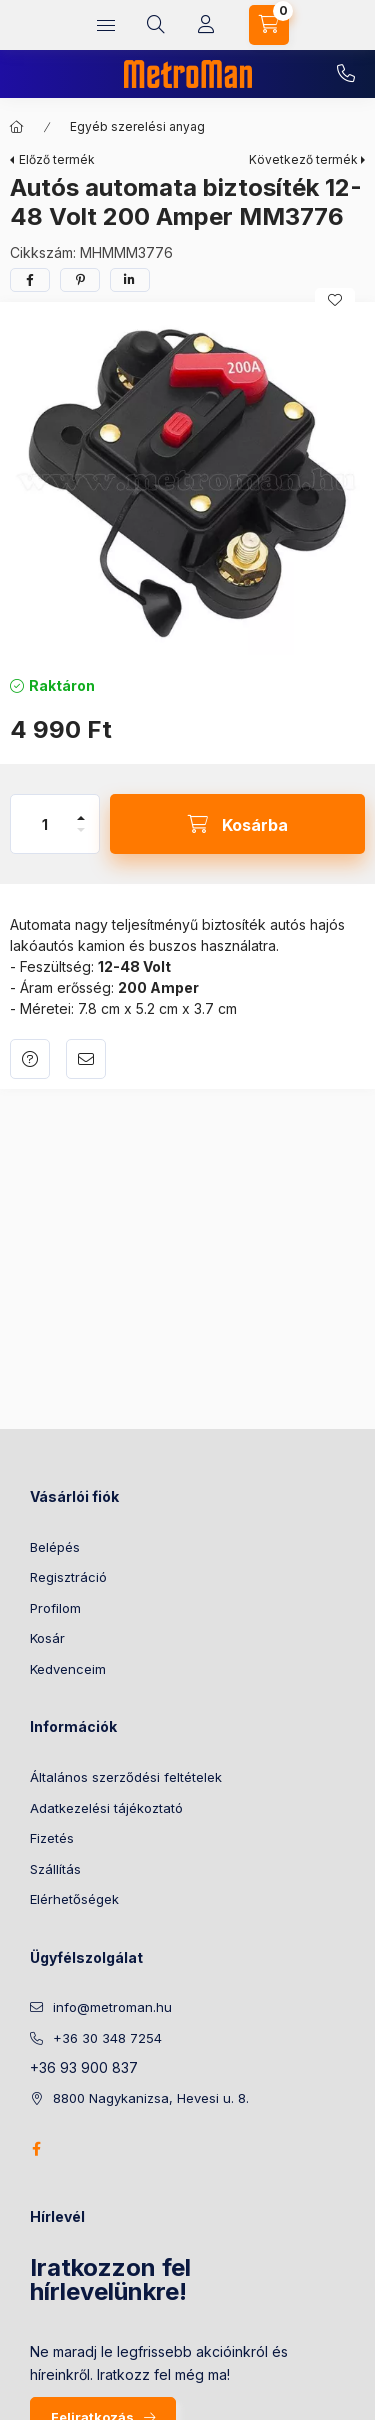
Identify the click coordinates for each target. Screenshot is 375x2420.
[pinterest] (80, 280)
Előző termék (57, 159)
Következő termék (303, 159)
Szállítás (55, 1869)
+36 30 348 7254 (346, 74)
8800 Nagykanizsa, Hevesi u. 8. (151, 2098)
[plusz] (81, 818)
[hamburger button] (106, 25)
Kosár (47, 1638)
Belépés (55, 1547)
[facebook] (30, 280)
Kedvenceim (68, 1669)
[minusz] (81, 830)
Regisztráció (68, 1577)
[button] (187, 483)
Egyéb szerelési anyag (137, 126)
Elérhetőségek (74, 1899)
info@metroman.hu (112, 2007)
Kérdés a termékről (30, 1059)
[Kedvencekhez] (335, 300)
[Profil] (206, 25)
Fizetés (52, 1838)
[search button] (156, 25)
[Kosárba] (237, 824)
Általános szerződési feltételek (126, 1777)
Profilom (55, 1608)
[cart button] (269, 25)
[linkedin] (130, 280)
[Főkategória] (17, 127)
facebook (36, 2149)
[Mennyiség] (45, 824)
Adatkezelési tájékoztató (106, 1808)
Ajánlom (86, 1059)
